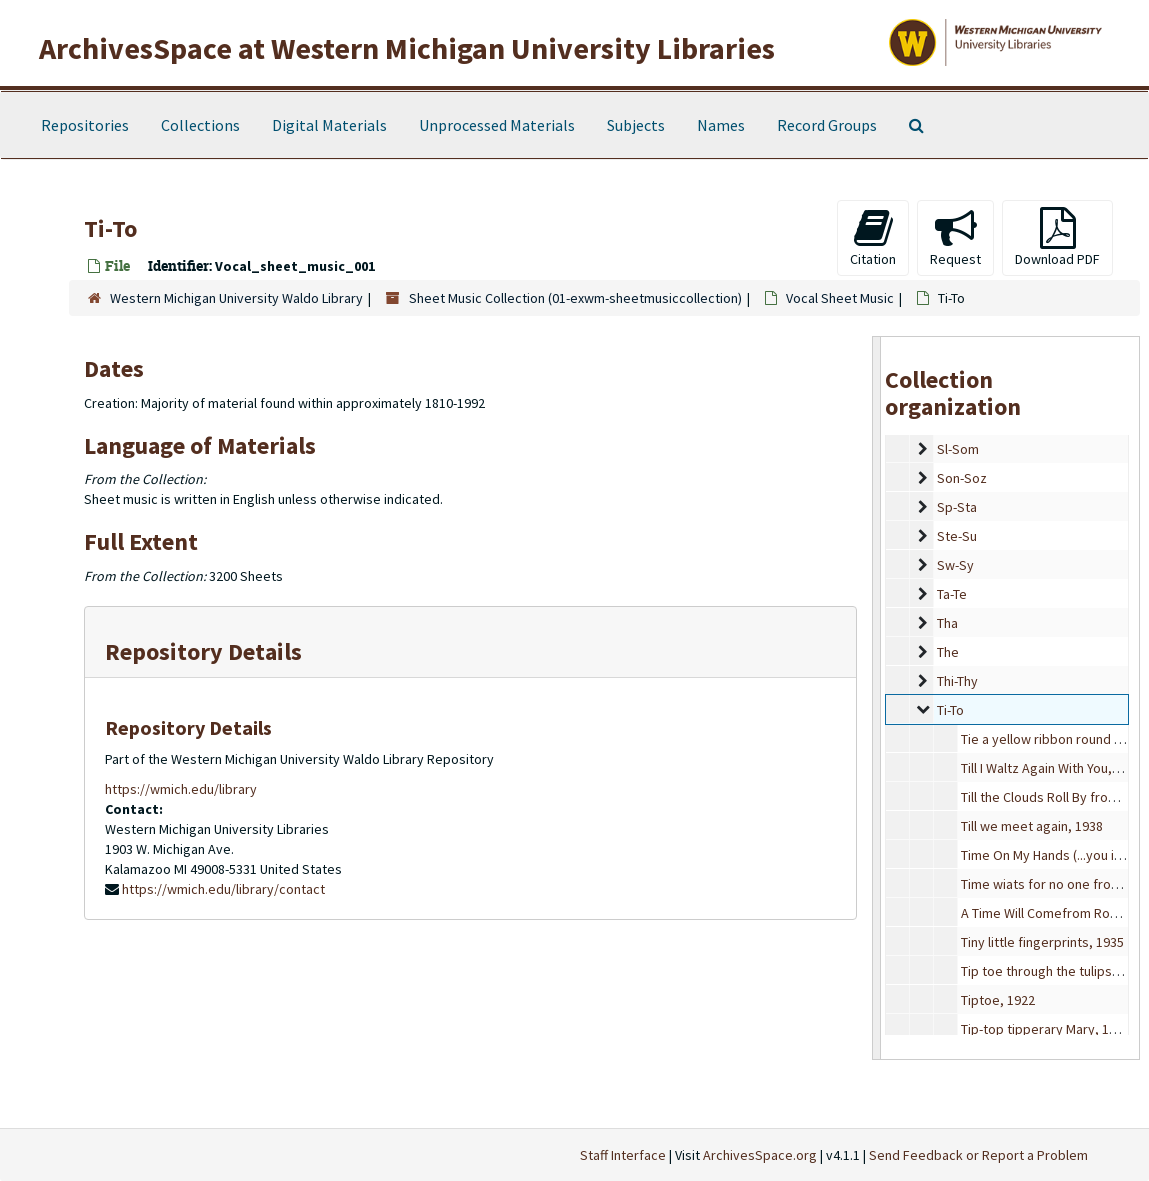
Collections (200, 125)
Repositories (85, 125)
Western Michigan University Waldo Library (236, 298)
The (948, 652)
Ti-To (950, 710)
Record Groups (827, 125)
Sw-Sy (955, 565)
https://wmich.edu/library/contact (223, 889)
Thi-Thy (957, 681)
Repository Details (203, 651)
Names (721, 125)
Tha (947, 623)
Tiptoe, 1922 (998, 1000)
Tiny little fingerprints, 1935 (1042, 942)
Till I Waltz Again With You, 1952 (1052, 768)
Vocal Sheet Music (840, 298)
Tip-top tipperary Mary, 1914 (1045, 1029)
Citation (873, 237)
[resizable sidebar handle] (877, 698)
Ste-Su (957, 536)
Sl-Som (958, 449)
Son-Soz (962, 478)
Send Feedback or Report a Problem (978, 1155)
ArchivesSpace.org (760, 1155)
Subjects (636, 125)
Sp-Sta (957, 507)
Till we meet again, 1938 (1032, 826)
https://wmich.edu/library (181, 789)
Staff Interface (623, 1155)
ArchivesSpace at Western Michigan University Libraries (407, 48)
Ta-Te (952, 594)
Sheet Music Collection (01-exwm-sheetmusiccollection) (575, 298)
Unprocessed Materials (497, 125)
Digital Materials (329, 125)
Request (955, 237)
